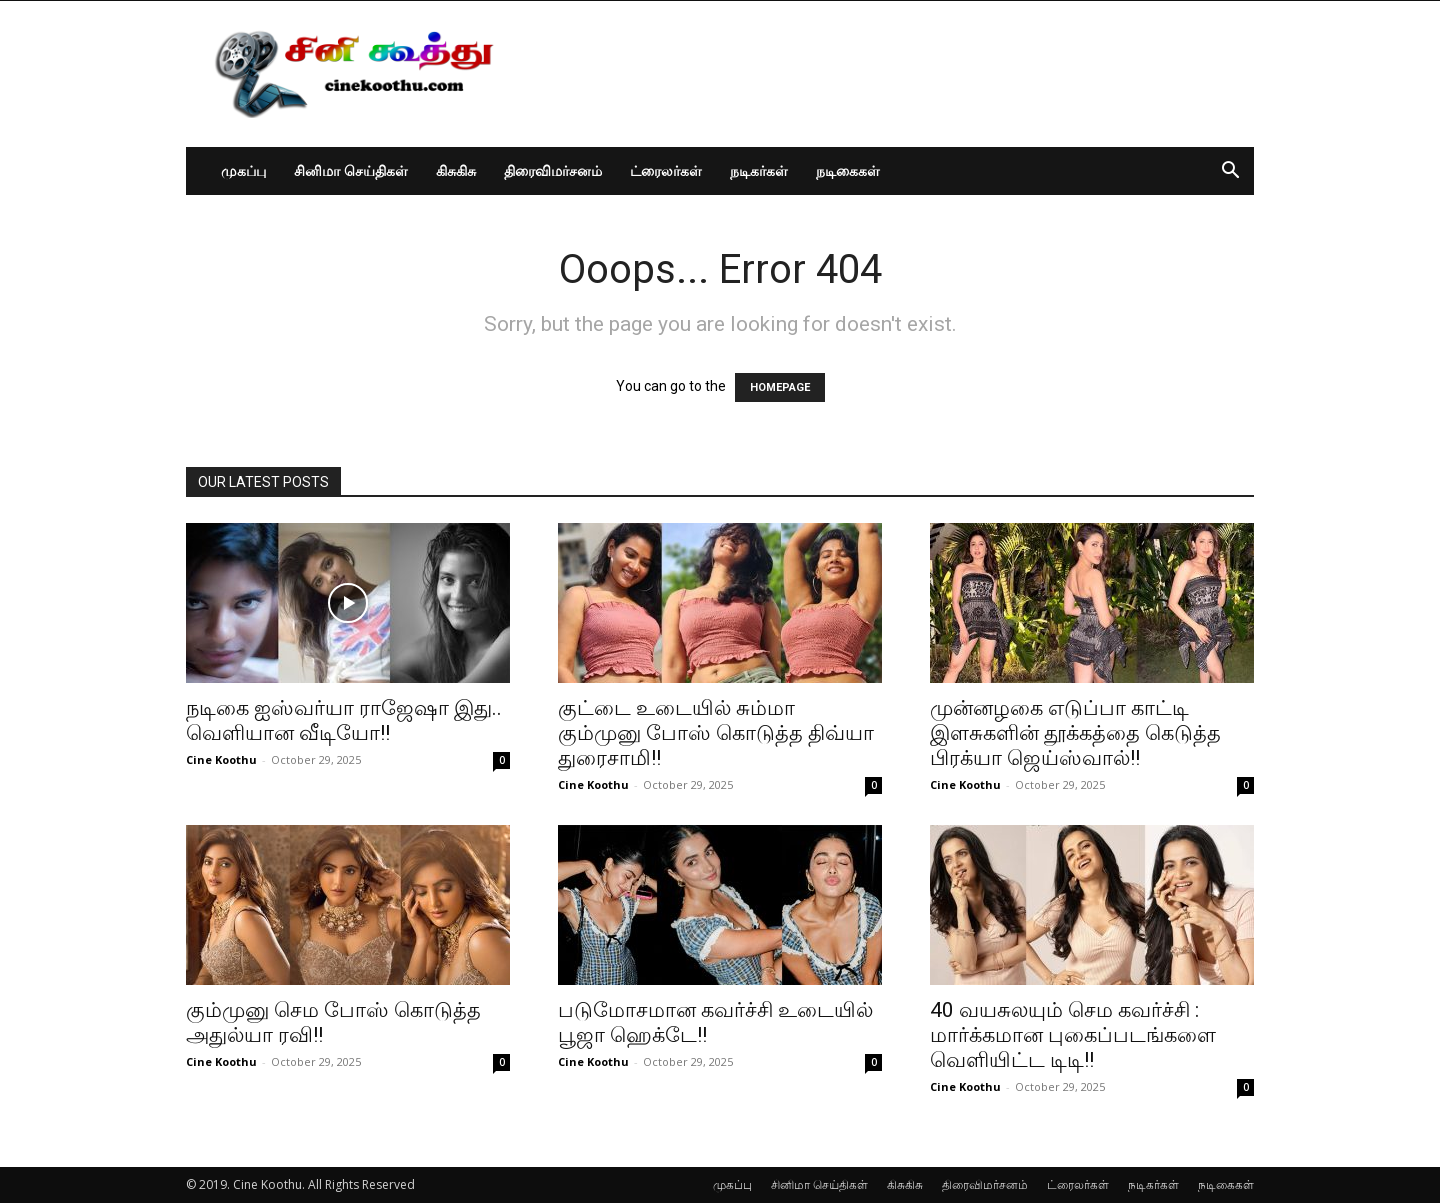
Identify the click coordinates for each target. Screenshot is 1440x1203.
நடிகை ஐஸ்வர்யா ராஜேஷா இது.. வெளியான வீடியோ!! (344, 720)
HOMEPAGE (780, 387)
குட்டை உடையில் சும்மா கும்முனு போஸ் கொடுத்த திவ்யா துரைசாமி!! (716, 733)
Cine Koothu (221, 759)
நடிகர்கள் (759, 170)
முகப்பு (243, 170)
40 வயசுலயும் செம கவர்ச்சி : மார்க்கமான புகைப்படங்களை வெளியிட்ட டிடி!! (1073, 1035)
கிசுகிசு (456, 170)
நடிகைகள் (848, 170)
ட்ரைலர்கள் (666, 170)
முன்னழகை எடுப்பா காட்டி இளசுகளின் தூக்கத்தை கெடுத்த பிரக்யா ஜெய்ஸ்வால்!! (1075, 733)
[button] (1230, 172)
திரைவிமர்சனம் (553, 170)
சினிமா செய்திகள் (351, 170)
